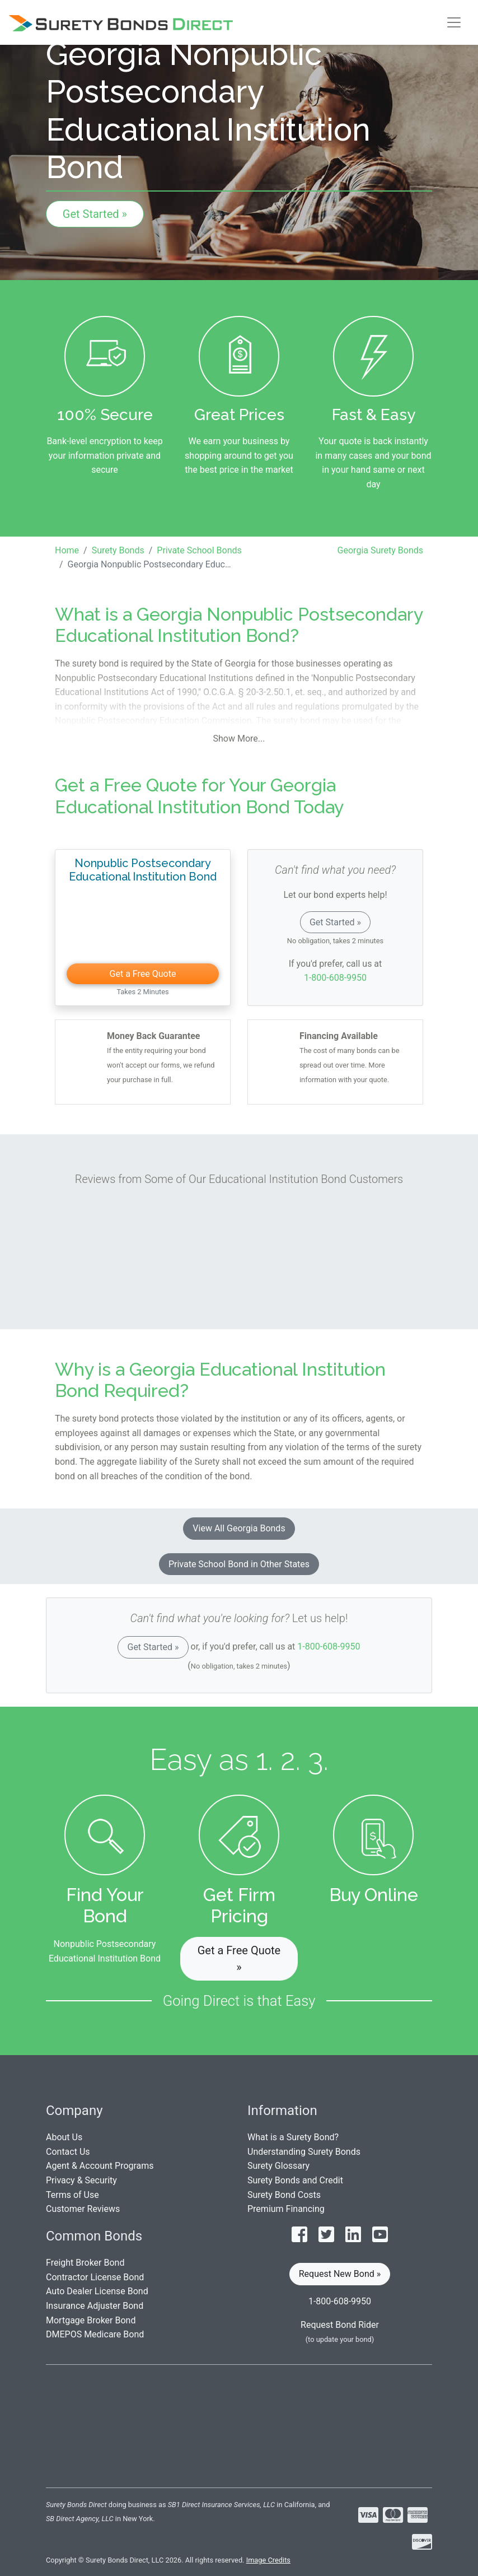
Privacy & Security (81, 2180)
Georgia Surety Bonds (380, 550)
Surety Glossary (278, 2165)
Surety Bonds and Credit (295, 2180)
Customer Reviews (83, 2209)
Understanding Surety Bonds (303, 2151)
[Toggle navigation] (454, 22)
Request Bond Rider (340, 2324)
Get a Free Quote (143, 973)
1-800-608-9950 (335, 977)
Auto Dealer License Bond (97, 2291)
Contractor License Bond (95, 2277)
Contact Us (68, 2151)
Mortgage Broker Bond (90, 2320)
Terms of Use (72, 2195)
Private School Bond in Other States (239, 1564)
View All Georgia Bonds (239, 1528)
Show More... (239, 738)
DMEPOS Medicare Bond (95, 2334)
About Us (64, 2137)
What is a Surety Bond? (293, 2137)
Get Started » (95, 214)
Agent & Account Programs (100, 2165)
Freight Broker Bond (85, 2262)
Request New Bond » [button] (340, 2273)
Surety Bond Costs (284, 2195)
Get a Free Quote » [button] (239, 1959)
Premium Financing (286, 2209)
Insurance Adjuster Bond (94, 2305)
